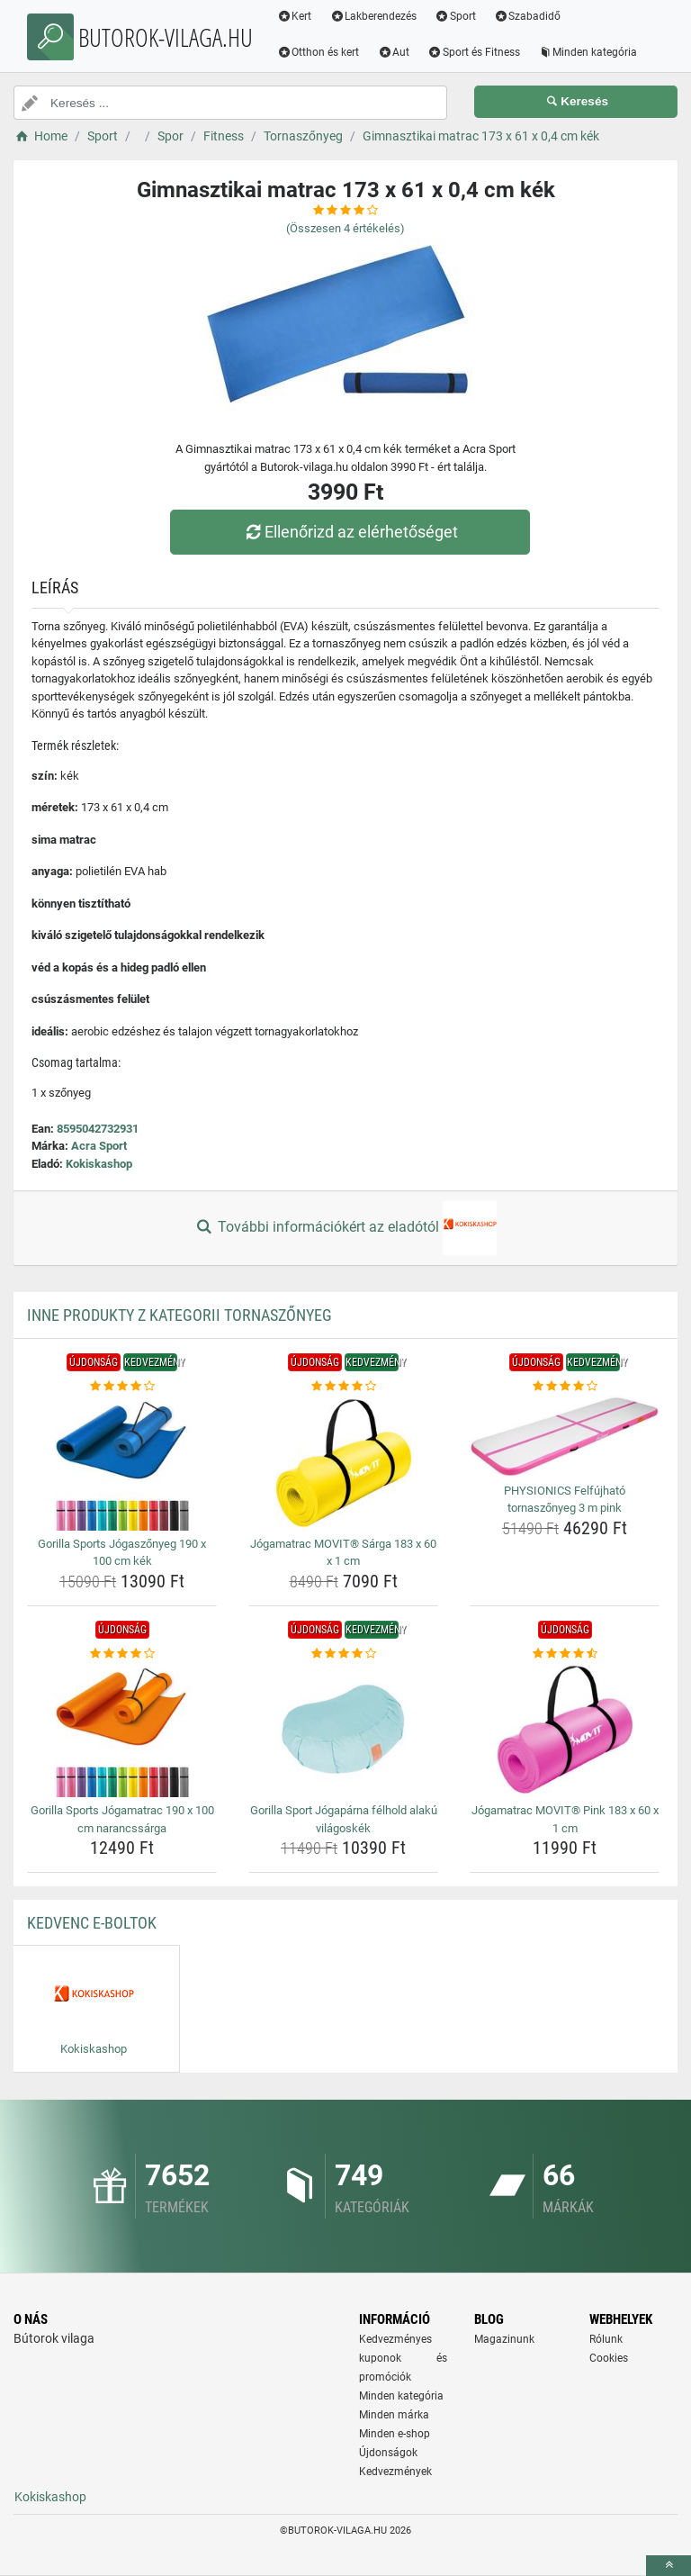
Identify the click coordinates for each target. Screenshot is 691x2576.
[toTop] (668, 2565)
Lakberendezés (373, 16)
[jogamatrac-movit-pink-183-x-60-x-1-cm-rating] (565, 1654)
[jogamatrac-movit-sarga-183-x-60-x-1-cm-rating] (343, 1387)
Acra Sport (99, 1145)
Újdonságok (388, 2452)
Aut (394, 52)
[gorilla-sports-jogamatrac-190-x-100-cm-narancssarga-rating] (122, 1654)
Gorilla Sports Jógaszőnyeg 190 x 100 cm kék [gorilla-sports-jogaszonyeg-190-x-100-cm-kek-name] (122, 1552)
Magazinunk (504, 2339)
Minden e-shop (394, 2433)
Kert (294, 16)
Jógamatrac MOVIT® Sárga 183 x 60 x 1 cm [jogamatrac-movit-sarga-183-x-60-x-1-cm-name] (343, 1552)
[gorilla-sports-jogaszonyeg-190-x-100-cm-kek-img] (122, 1463)
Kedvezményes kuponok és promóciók (403, 2358)
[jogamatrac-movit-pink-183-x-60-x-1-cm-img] (565, 1729)
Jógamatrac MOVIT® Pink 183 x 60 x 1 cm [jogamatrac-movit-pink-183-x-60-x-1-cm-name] (565, 1819)
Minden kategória (588, 52)
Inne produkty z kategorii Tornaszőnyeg (179, 1315)
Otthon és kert (318, 52)
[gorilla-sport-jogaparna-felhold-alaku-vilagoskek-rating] (343, 1654)
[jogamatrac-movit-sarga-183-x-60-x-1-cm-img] (343, 1463)
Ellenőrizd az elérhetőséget (350, 532)
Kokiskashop (99, 1163)
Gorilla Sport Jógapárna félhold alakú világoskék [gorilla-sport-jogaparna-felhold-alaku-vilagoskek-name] (343, 1819)
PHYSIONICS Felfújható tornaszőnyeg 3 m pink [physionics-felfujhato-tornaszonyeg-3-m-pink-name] (564, 1499)
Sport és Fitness (474, 52)
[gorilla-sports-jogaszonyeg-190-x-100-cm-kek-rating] (122, 1387)
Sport (456, 16)
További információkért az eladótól (345, 1228)
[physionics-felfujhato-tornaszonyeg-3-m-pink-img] (565, 1437)
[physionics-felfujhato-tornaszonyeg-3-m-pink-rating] (565, 1387)
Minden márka (394, 2415)
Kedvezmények (395, 2471)
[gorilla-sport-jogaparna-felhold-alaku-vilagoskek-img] (343, 1729)
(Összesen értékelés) (345, 228)
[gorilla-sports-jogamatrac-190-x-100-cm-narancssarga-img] (122, 1729)
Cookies (608, 2358)
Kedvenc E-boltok (92, 1922)
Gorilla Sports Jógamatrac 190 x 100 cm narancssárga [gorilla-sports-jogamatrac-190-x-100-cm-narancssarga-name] (122, 1819)
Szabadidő (527, 16)
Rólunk (606, 2339)
